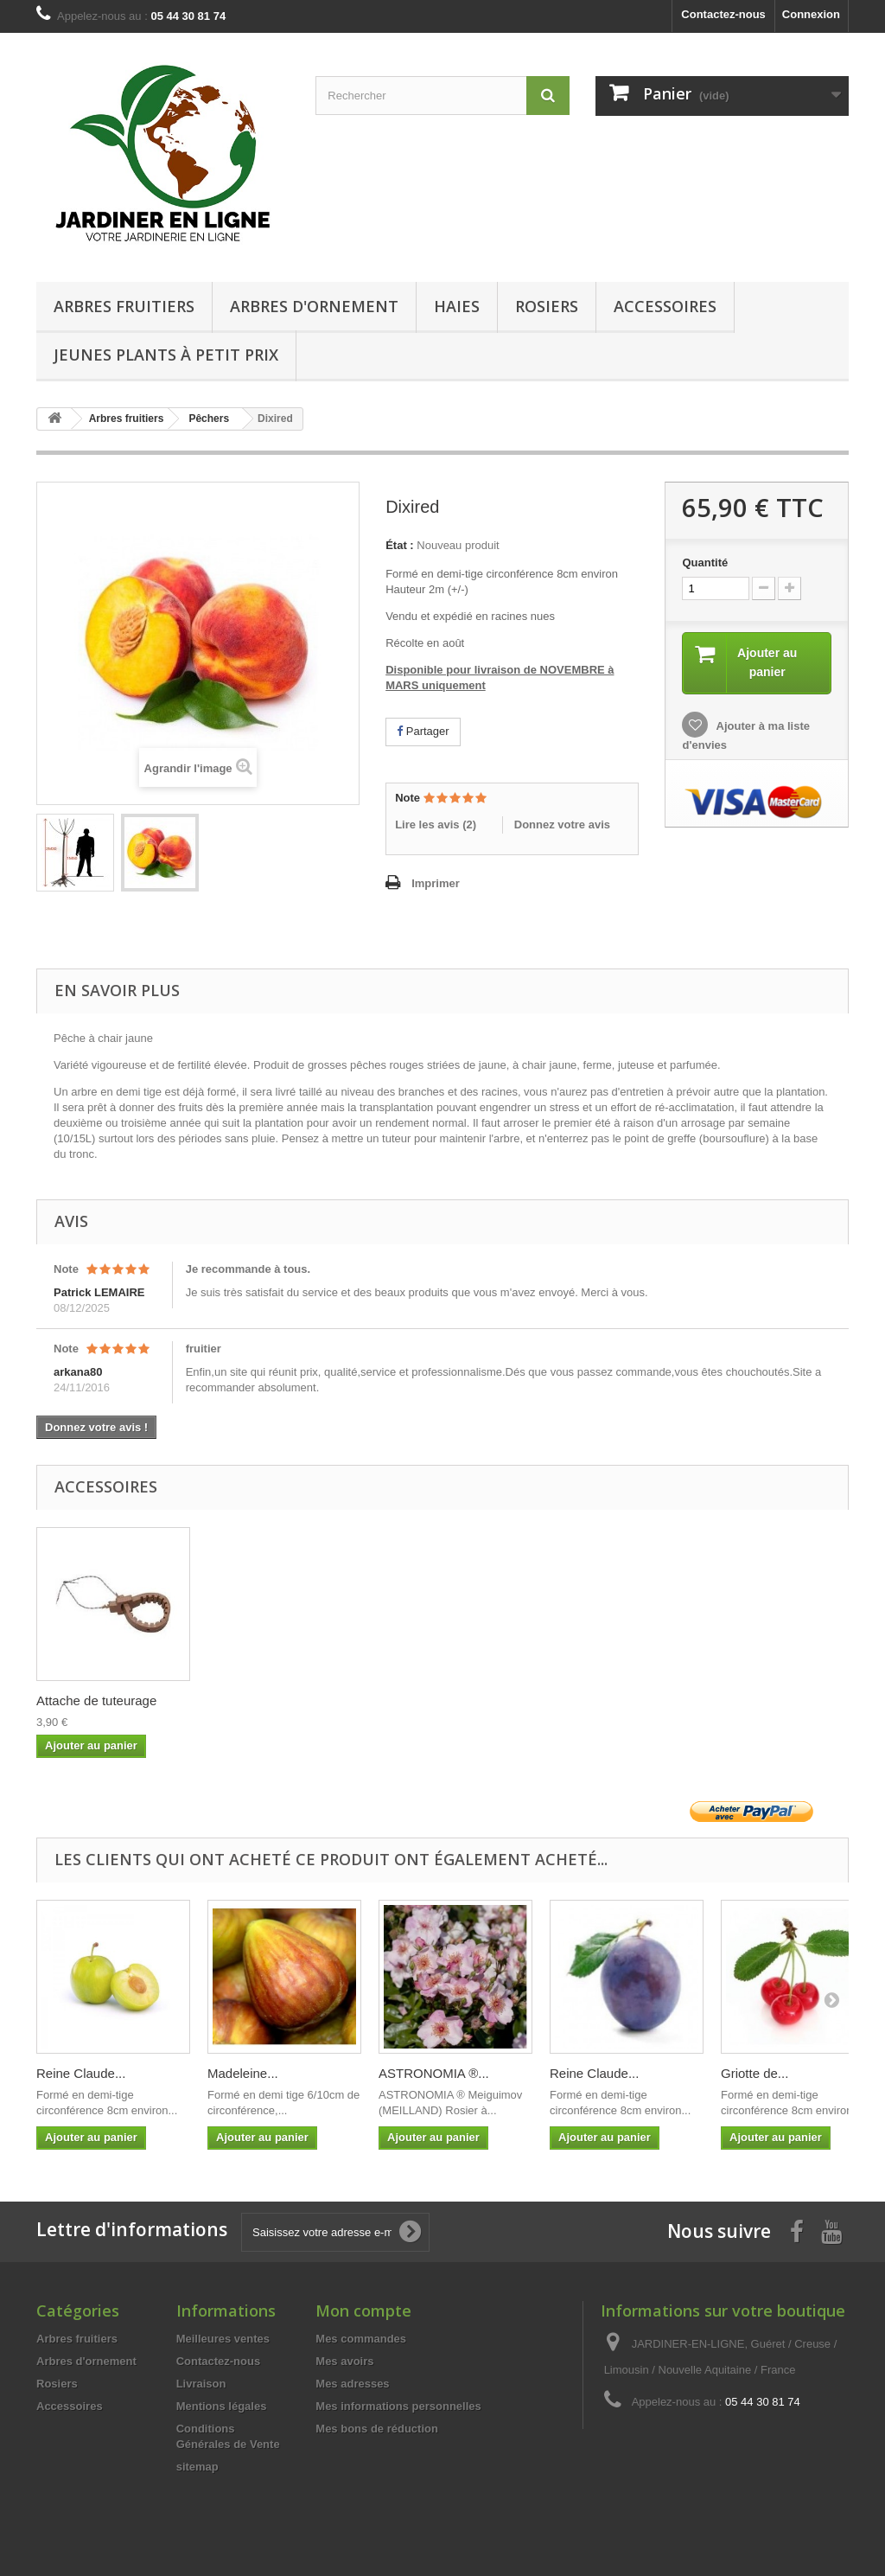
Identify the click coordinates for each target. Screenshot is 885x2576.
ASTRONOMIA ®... (434, 2073)
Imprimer (435, 883)
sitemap (197, 2466)
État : (399, 545)
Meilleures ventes (223, 2338)
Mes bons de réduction (376, 2428)
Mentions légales (221, 2406)
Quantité (705, 562)
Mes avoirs (344, 2361)
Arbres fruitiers (124, 306)
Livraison (201, 2383)
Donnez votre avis (562, 824)
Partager (423, 731)
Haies (457, 306)
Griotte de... (754, 2073)
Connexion (811, 14)
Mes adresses (352, 2383)
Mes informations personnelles (398, 2406)
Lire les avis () (435, 824)
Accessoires (665, 306)
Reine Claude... (80, 2073)
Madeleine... (242, 2073)
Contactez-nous (723, 14)
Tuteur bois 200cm (89, 1700)
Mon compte (363, 2310)
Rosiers (546, 306)
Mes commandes (360, 2338)
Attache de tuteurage (267, 1700)
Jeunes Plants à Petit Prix (166, 354)
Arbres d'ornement (314, 306)
